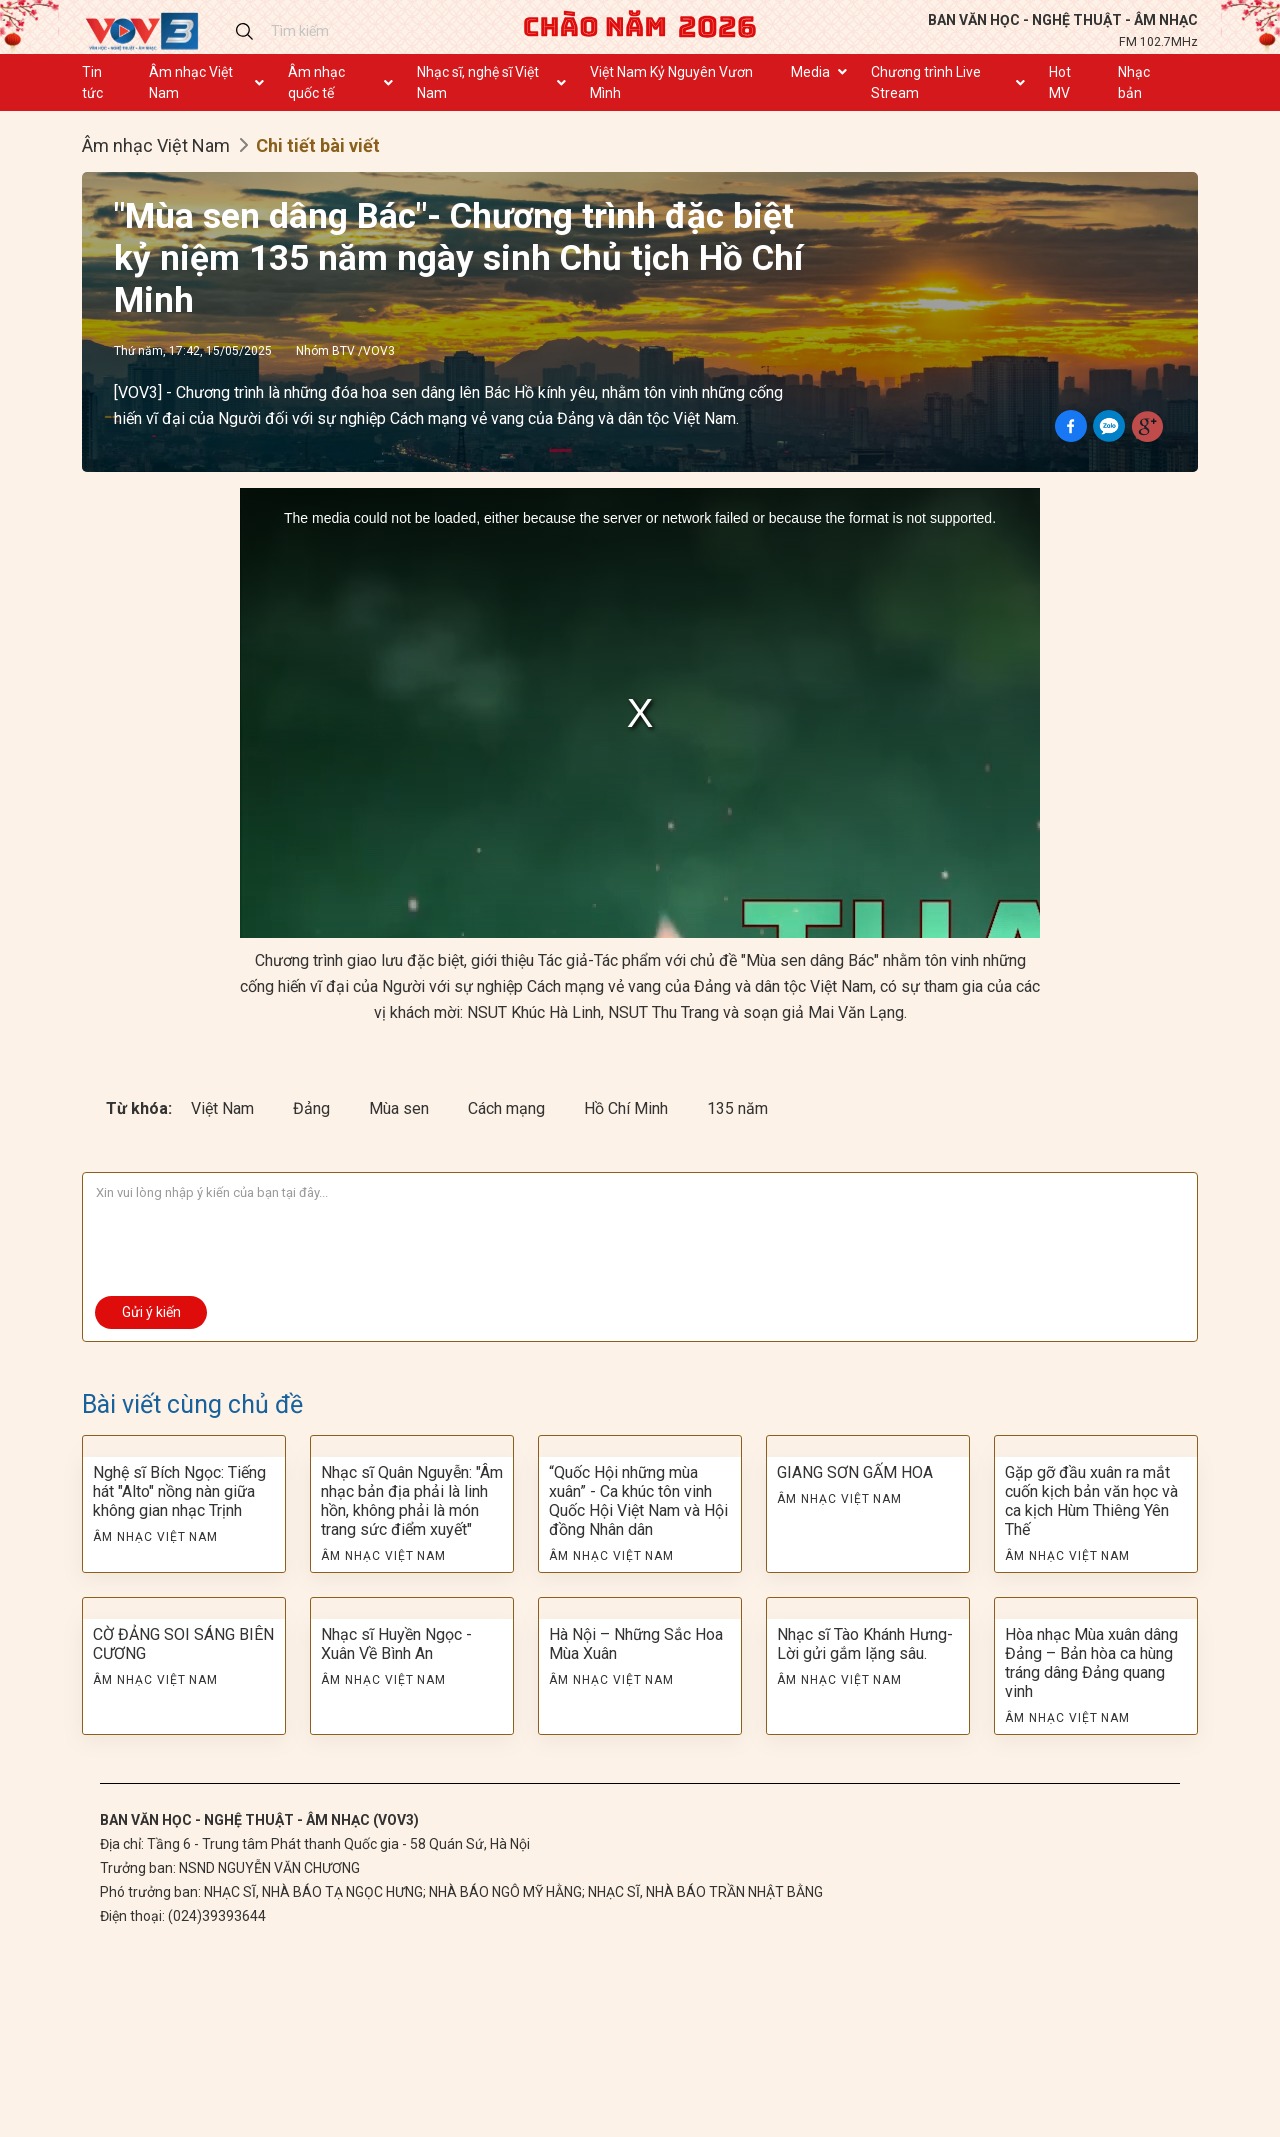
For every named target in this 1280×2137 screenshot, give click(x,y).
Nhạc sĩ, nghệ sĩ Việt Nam (478, 82)
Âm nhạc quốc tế (316, 82)
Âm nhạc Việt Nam (191, 82)
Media (810, 72)
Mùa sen (401, 1108)
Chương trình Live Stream (926, 82)
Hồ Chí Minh (628, 1108)
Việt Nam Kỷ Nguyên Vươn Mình (671, 82)
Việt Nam (224, 1108)
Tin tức (92, 82)
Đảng (313, 1108)
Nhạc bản (1134, 82)
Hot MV (1060, 82)
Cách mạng (508, 1108)
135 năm (737, 1108)
